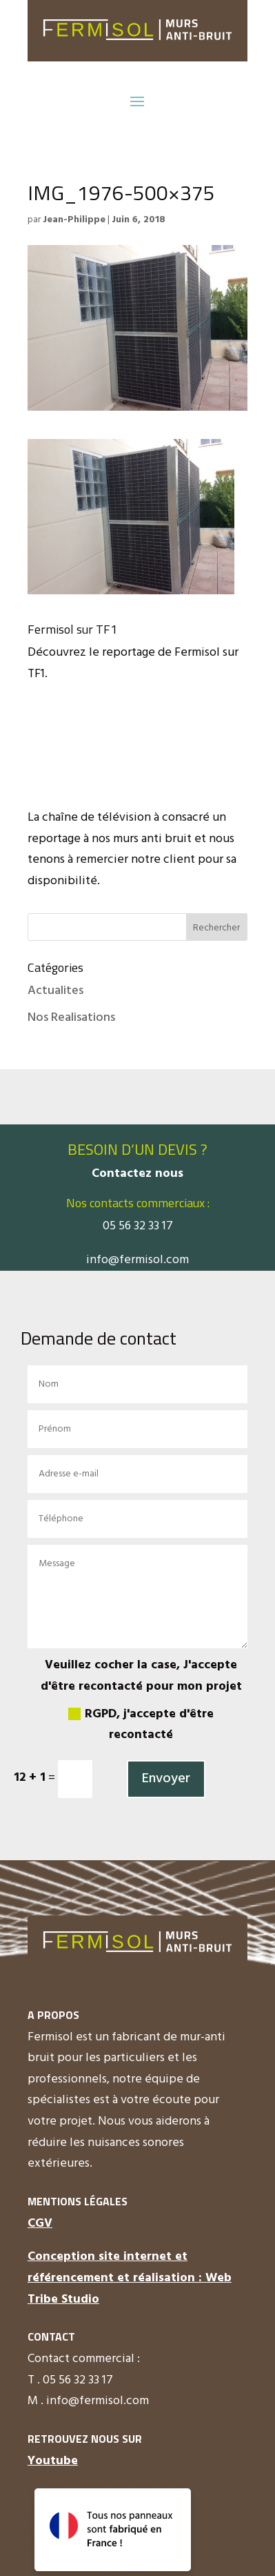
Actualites (55, 991)
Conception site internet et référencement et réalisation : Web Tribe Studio (130, 2278)
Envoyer (166, 1779)
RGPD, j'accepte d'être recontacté (141, 1725)
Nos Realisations (71, 1018)
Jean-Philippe (74, 220)
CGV (40, 2224)
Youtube (53, 2461)
